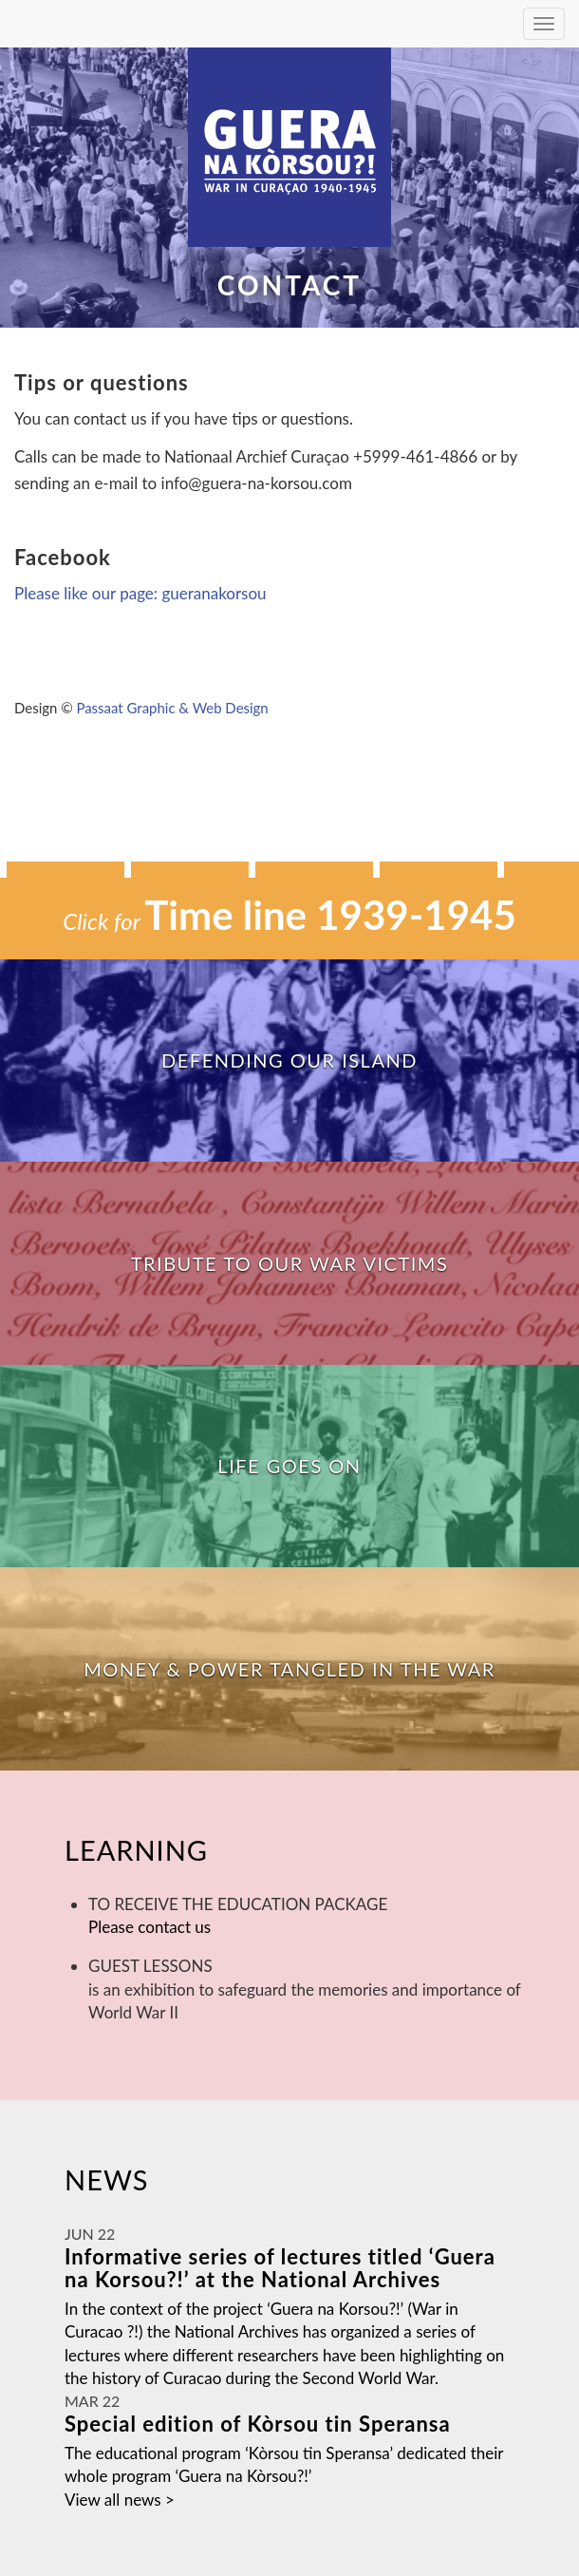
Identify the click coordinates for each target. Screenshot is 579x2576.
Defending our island (289, 1060)
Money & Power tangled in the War (289, 1668)
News (107, 2179)
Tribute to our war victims (290, 1263)
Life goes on (289, 1465)
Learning (136, 1849)
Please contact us (149, 1927)
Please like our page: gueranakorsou (140, 593)
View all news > (120, 2500)
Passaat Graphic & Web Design (172, 707)
